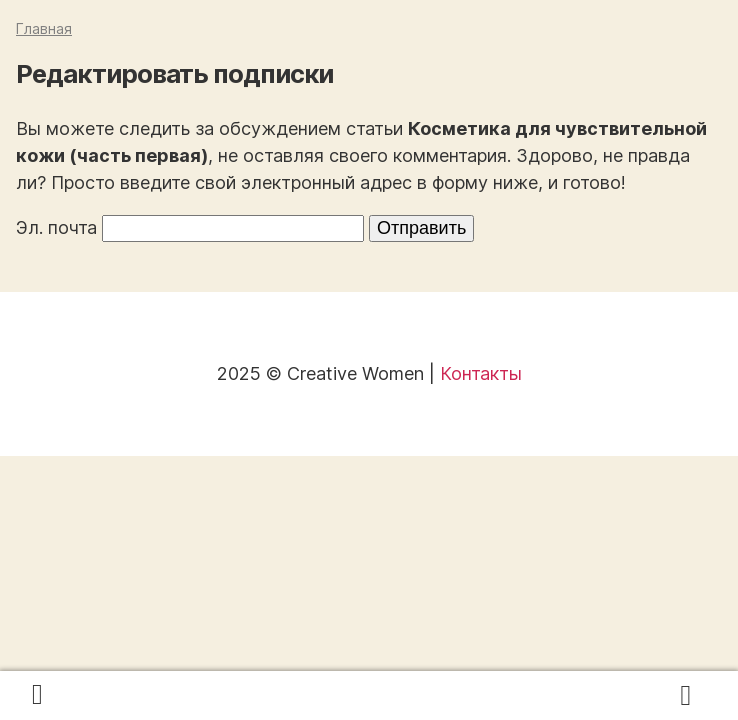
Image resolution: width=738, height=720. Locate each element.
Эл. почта (56, 227)
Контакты (481, 373)
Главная (44, 28)
